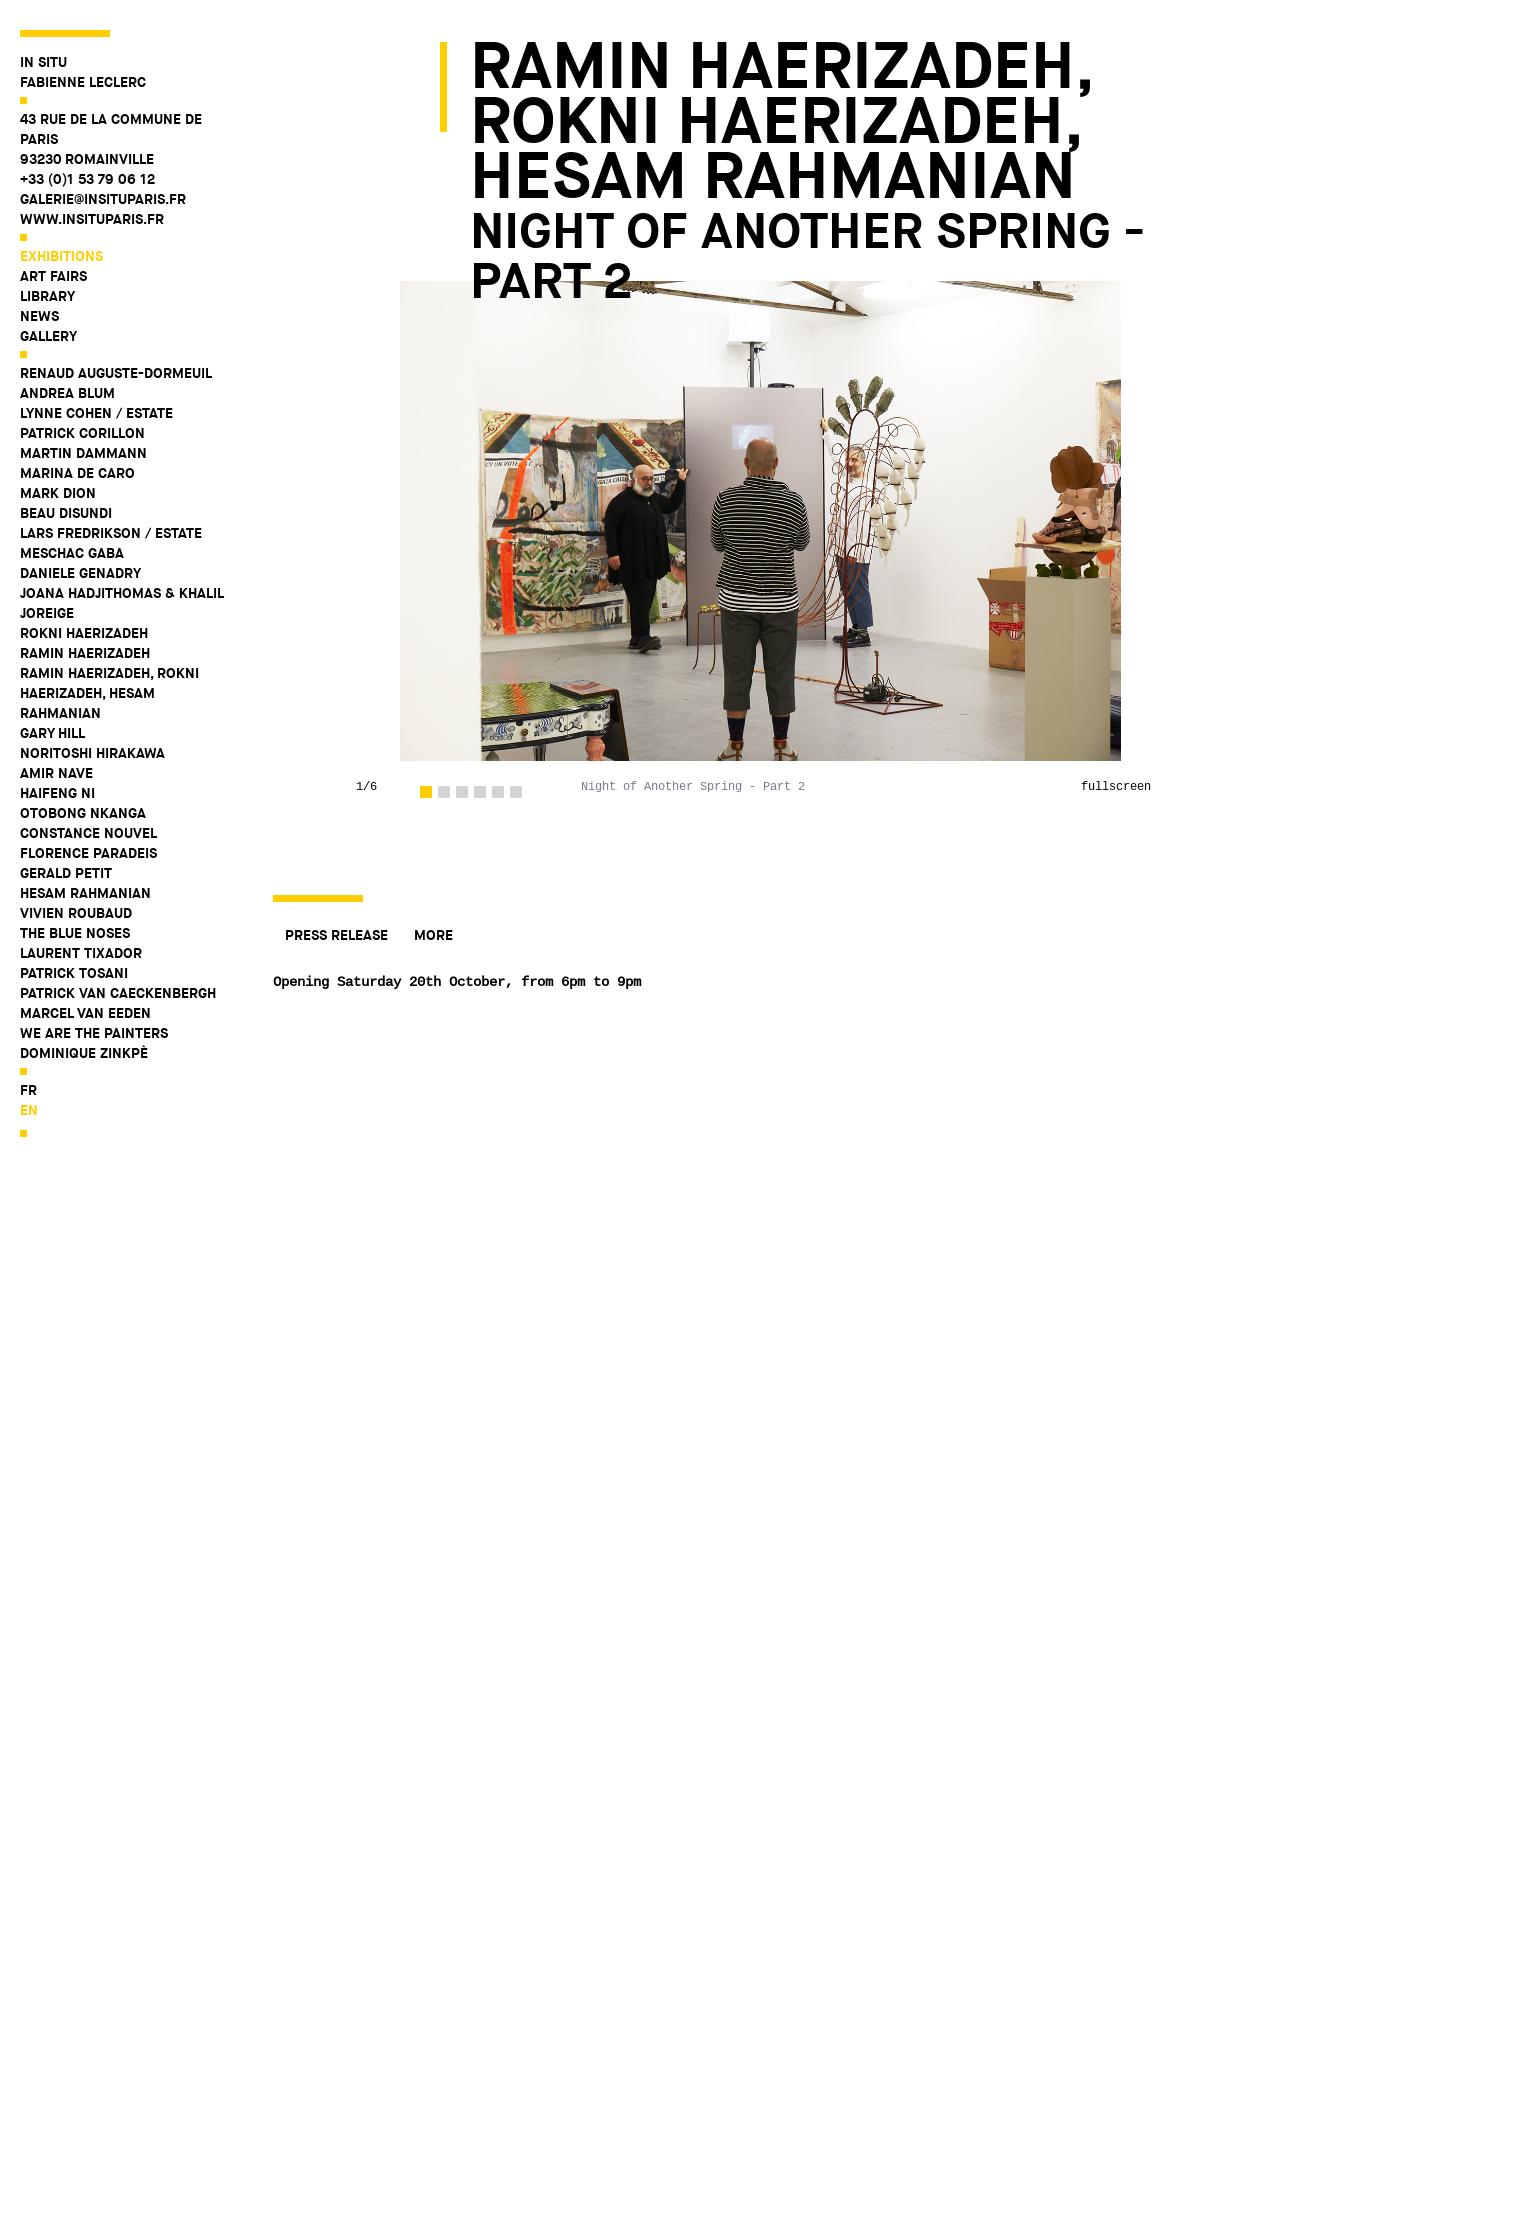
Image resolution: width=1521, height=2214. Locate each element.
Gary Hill (52, 733)
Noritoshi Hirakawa (92, 753)
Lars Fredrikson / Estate (111, 533)
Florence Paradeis (88, 853)
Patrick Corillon (82, 433)
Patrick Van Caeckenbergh (118, 993)
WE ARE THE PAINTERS (94, 1033)
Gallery (48, 336)
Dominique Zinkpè (84, 1053)
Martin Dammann (83, 453)
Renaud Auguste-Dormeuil (116, 373)
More (433, 935)
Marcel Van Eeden (85, 1013)
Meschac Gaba (72, 553)
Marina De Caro (77, 473)
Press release (336, 935)
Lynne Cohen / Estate (96, 413)
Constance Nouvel (88, 833)
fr (28, 1090)
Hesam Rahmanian (85, 893)
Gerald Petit (66, 873)
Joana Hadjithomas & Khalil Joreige (121, 603)
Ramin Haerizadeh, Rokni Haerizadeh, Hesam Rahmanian (109, 693)
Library (47, 296)
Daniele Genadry (80, 573)
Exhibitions (61, 256)
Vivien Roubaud (76, 913)
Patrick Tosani (74, 973)
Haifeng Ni (57, 793)
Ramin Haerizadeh (85, 653)
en (29, 1110)
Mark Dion (58, 493)
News (39, 316)
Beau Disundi (66, 513)
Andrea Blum (67, 393)
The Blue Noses (75, 933)
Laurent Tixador (81, 953)
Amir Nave (56, 773)
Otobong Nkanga (83, 813)
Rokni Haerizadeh (84, 633)
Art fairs (53, 276)
